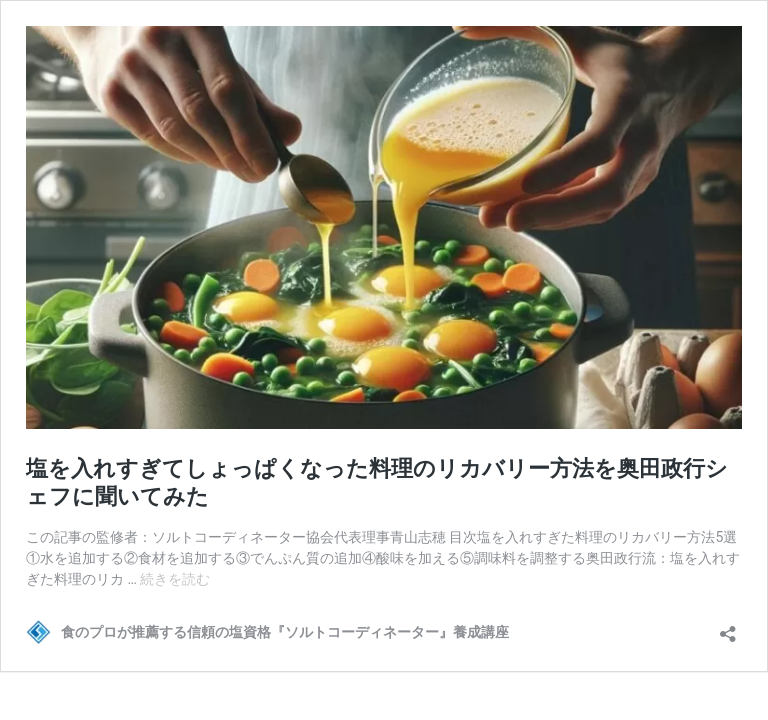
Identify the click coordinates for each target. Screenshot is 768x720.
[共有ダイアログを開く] (728, 627)
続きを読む (175, 579)
